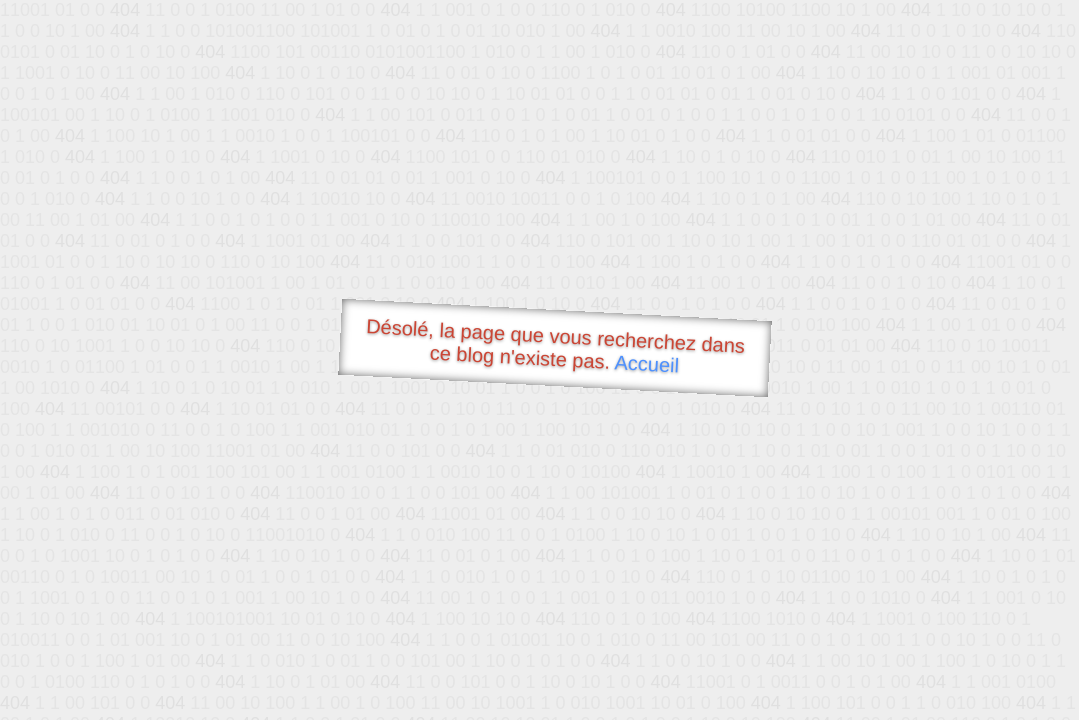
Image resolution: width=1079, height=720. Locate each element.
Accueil (647, 363)
